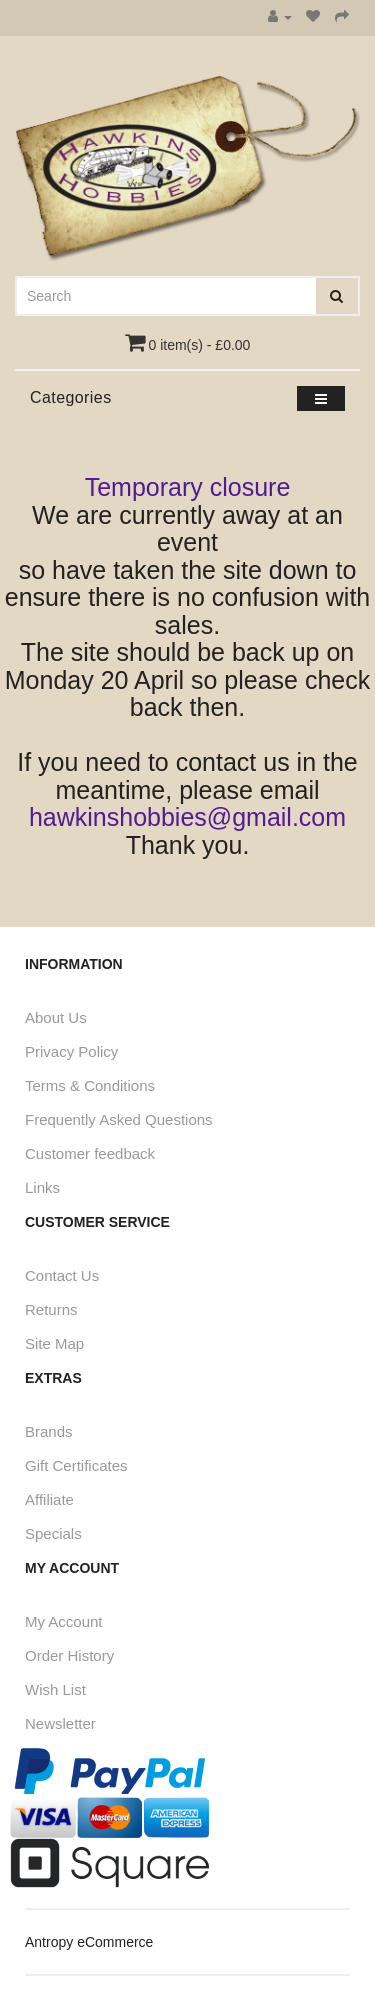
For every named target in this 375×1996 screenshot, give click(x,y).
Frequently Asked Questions (119, 1119)
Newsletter (60, 1723)
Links (42, 1187)
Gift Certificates (76, 1465)
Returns (51, 1309)
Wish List (55, 1689)
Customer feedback (90, 1153)
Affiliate (49, 1499)
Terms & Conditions (90, 1085)
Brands (49, 1431)
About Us (56, 1017)
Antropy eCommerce (89, 1942)
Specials (53, 1533)
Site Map (54, 1343)
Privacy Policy (71, 1051)
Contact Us (62, 1275)
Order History (69, 1655)
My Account (64, 1621)
